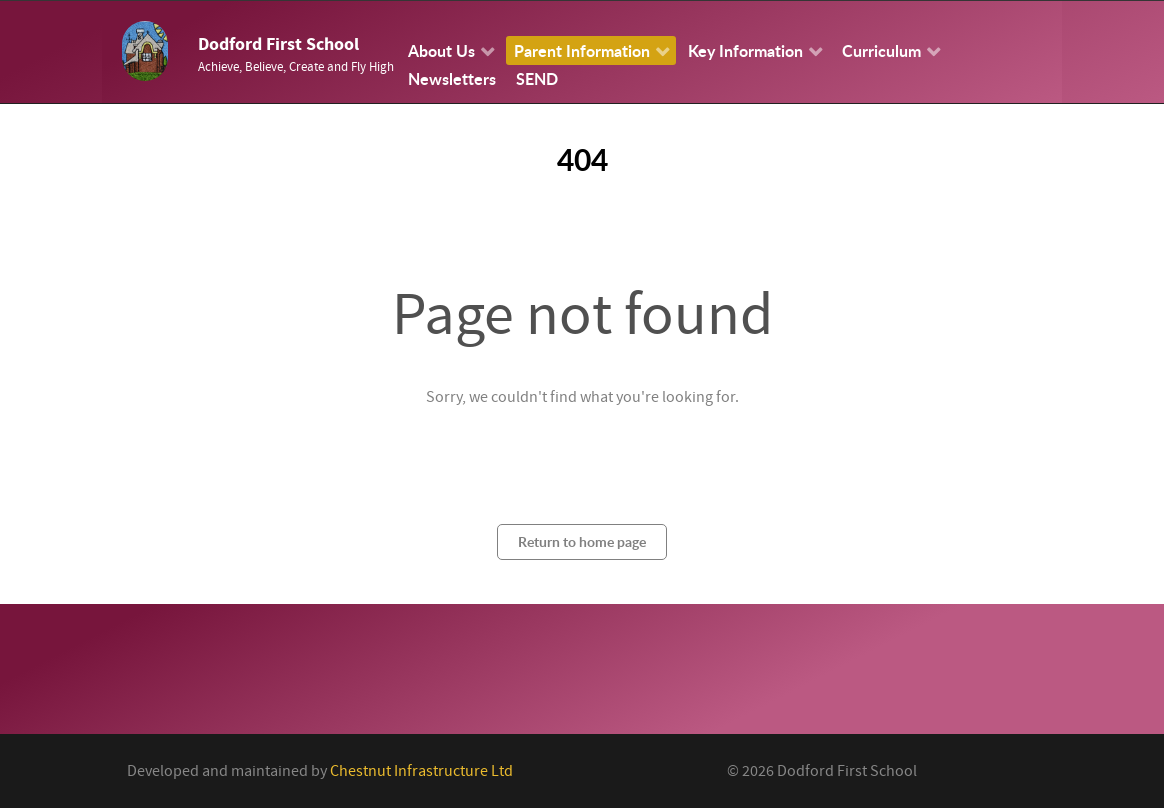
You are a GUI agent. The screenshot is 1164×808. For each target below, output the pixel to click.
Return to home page (582, 541)
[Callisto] (145, 50)
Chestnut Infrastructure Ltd (421, 771)
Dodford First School (278, 44)
